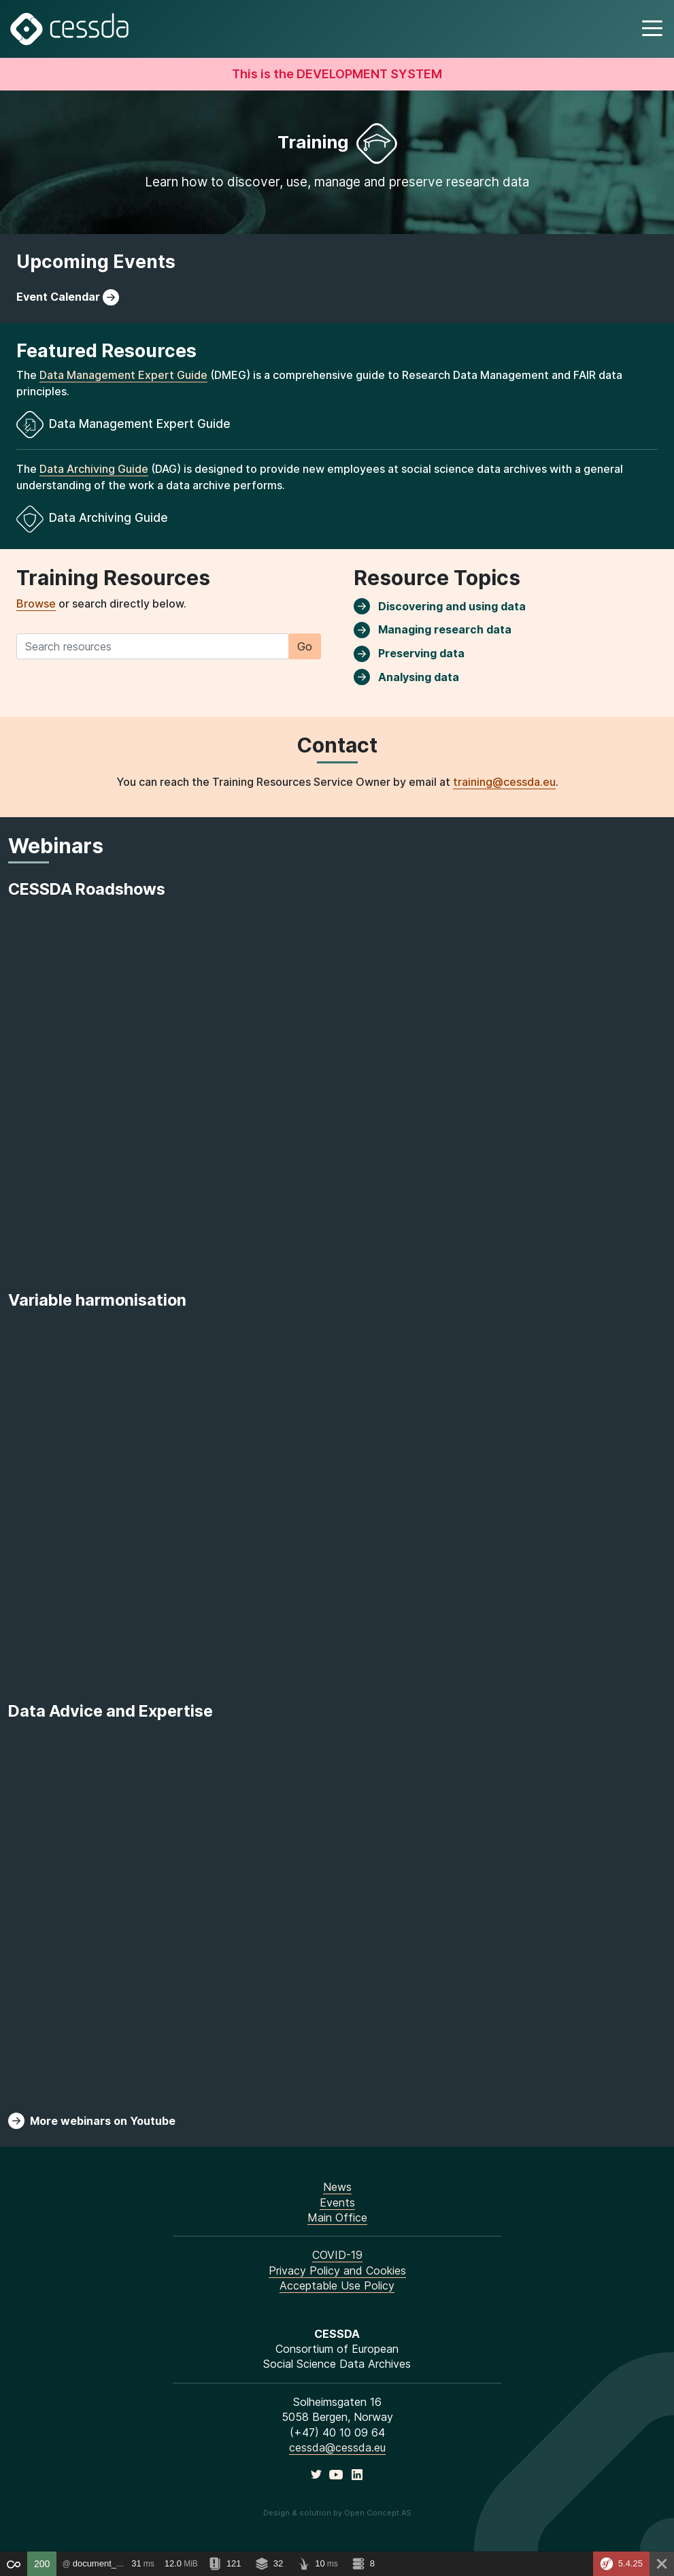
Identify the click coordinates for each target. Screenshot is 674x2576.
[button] (650, 29)
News (337, 2187)
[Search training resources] (152, 646)
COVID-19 (337, 2255)
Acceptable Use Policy (337, 2285)
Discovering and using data (440, 606)
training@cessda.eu (504, 782)
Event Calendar (67, 297)
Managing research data (432, 630)
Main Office (337, 2217)
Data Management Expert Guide (123, 375)
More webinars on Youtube (91, 2121)
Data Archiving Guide (93, 469)
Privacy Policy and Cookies (337, 2270)
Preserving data (409, 654)
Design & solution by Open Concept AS (337, 2512)
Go (304, 646)
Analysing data (406, 677)
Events (337, 2202)
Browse (36, 603)
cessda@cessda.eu (337, 2447)
